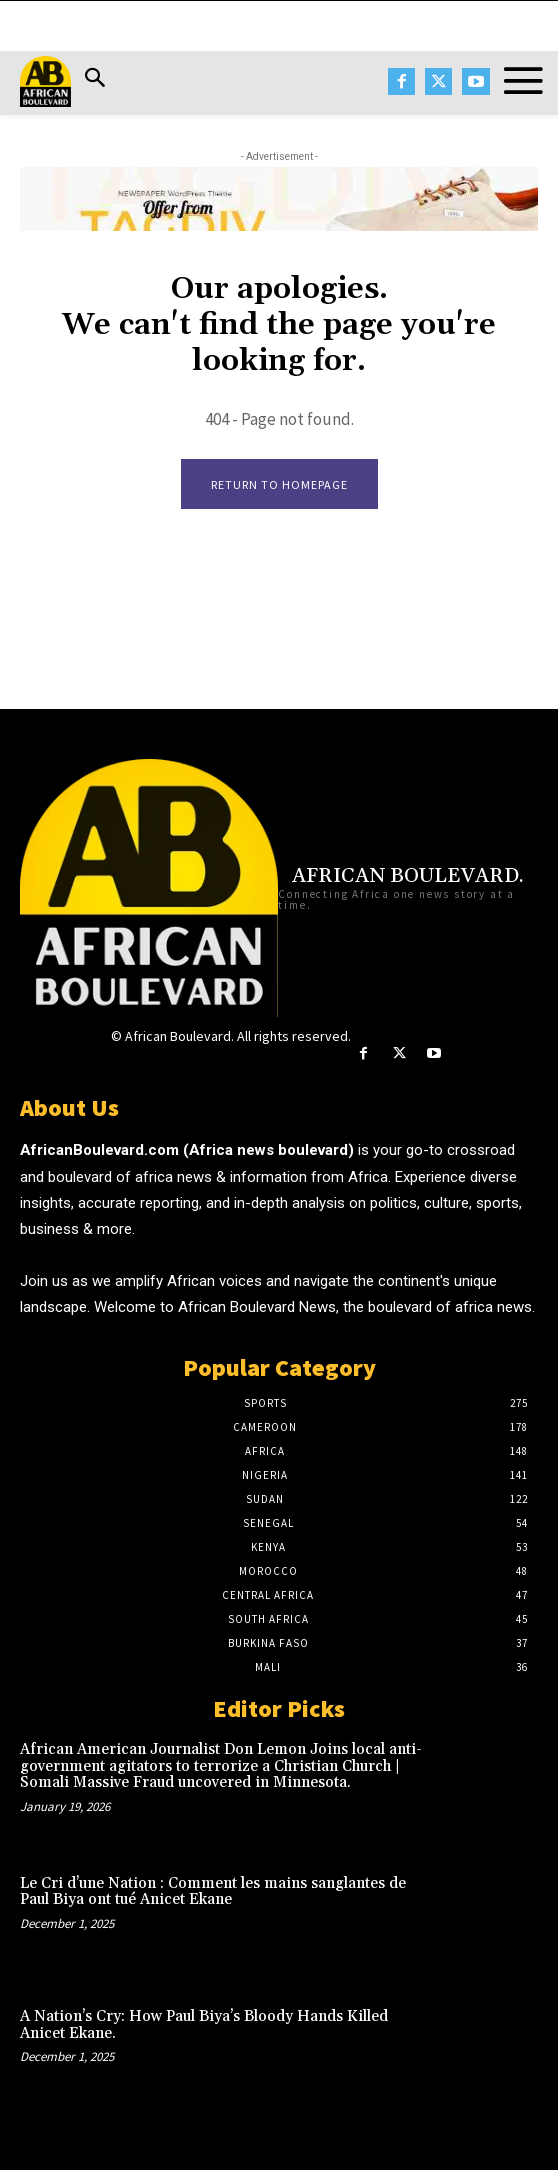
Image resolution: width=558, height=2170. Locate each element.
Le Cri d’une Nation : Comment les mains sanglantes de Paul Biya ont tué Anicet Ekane (213, 1892)
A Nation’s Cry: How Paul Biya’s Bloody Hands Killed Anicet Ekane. (204, 2025)
